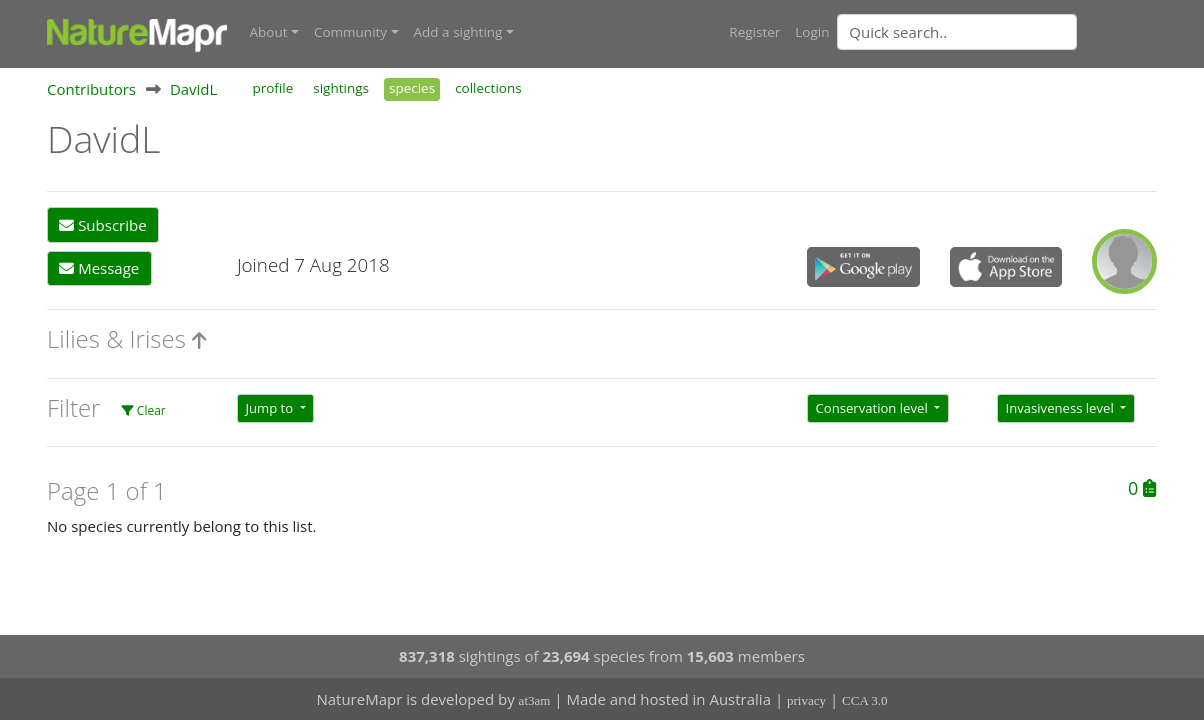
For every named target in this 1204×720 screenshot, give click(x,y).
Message (99, 268)
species (412, 88)
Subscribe (102, 225)
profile (272, 88)
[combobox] (997, 32)
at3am (535, 700)
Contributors (91, 89)
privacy (806, 700)
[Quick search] (957, 32)
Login (812, 32)
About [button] (269, 32)
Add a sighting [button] (458, 32)
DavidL (194, 89)
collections (488, 88)
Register (754, 32)
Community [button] (350, 32)
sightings (341, 88)
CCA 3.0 (865, 700)
